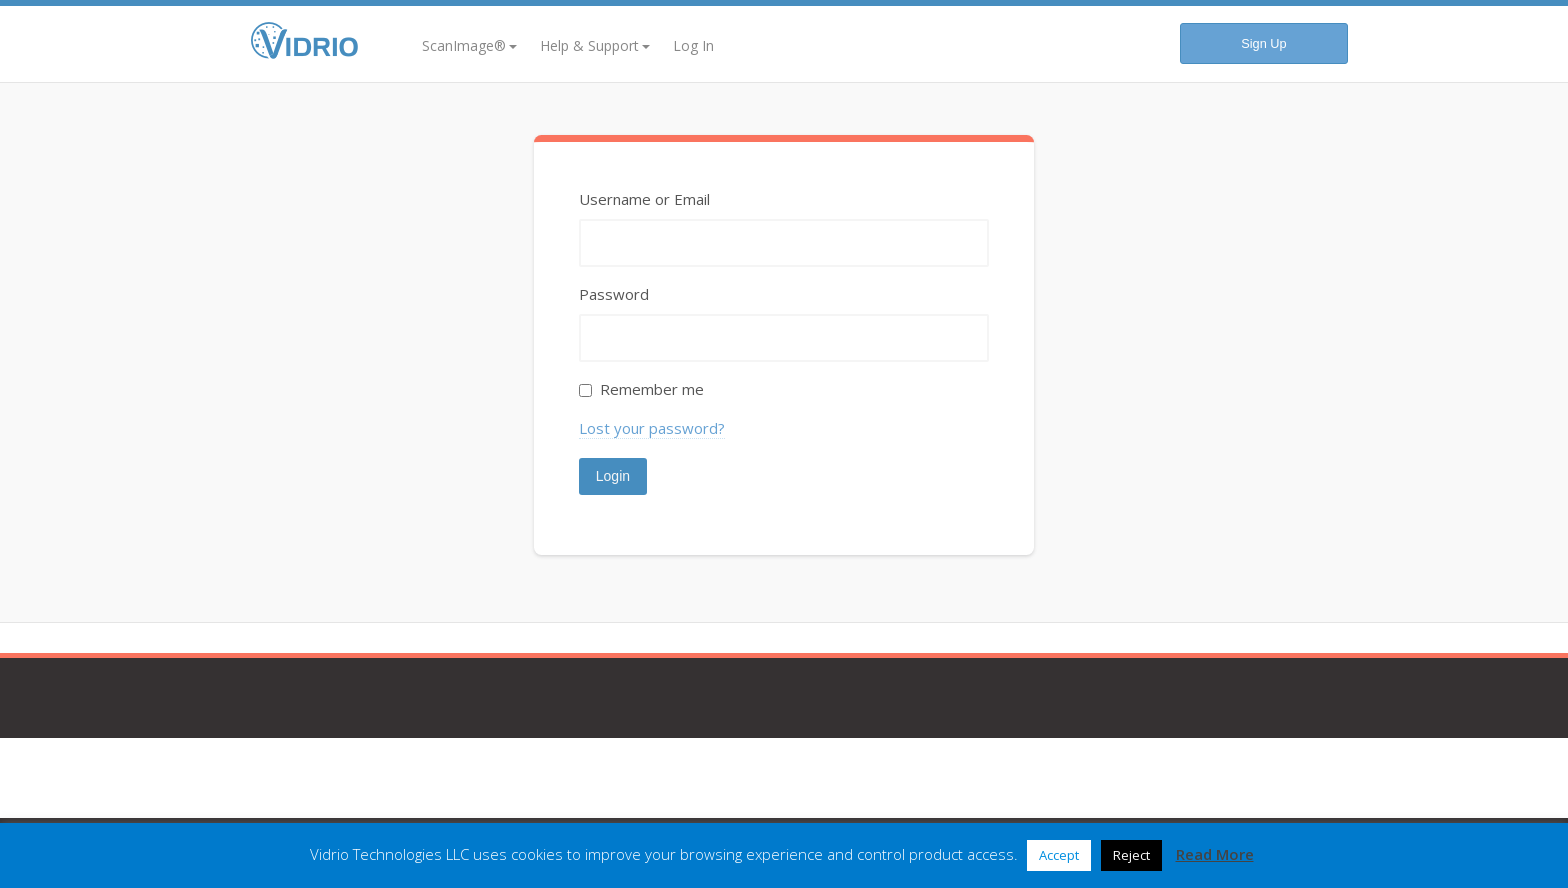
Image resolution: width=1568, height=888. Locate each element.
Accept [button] (1059, 855)
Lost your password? (652, 428)
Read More (1215, 854)
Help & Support (595, 45)
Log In (693, 45)
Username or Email (644, 199)
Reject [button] (1131, 855)
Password (614, 294)
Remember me (652, 389)
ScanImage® (469, 45)
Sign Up (1263, 43)
